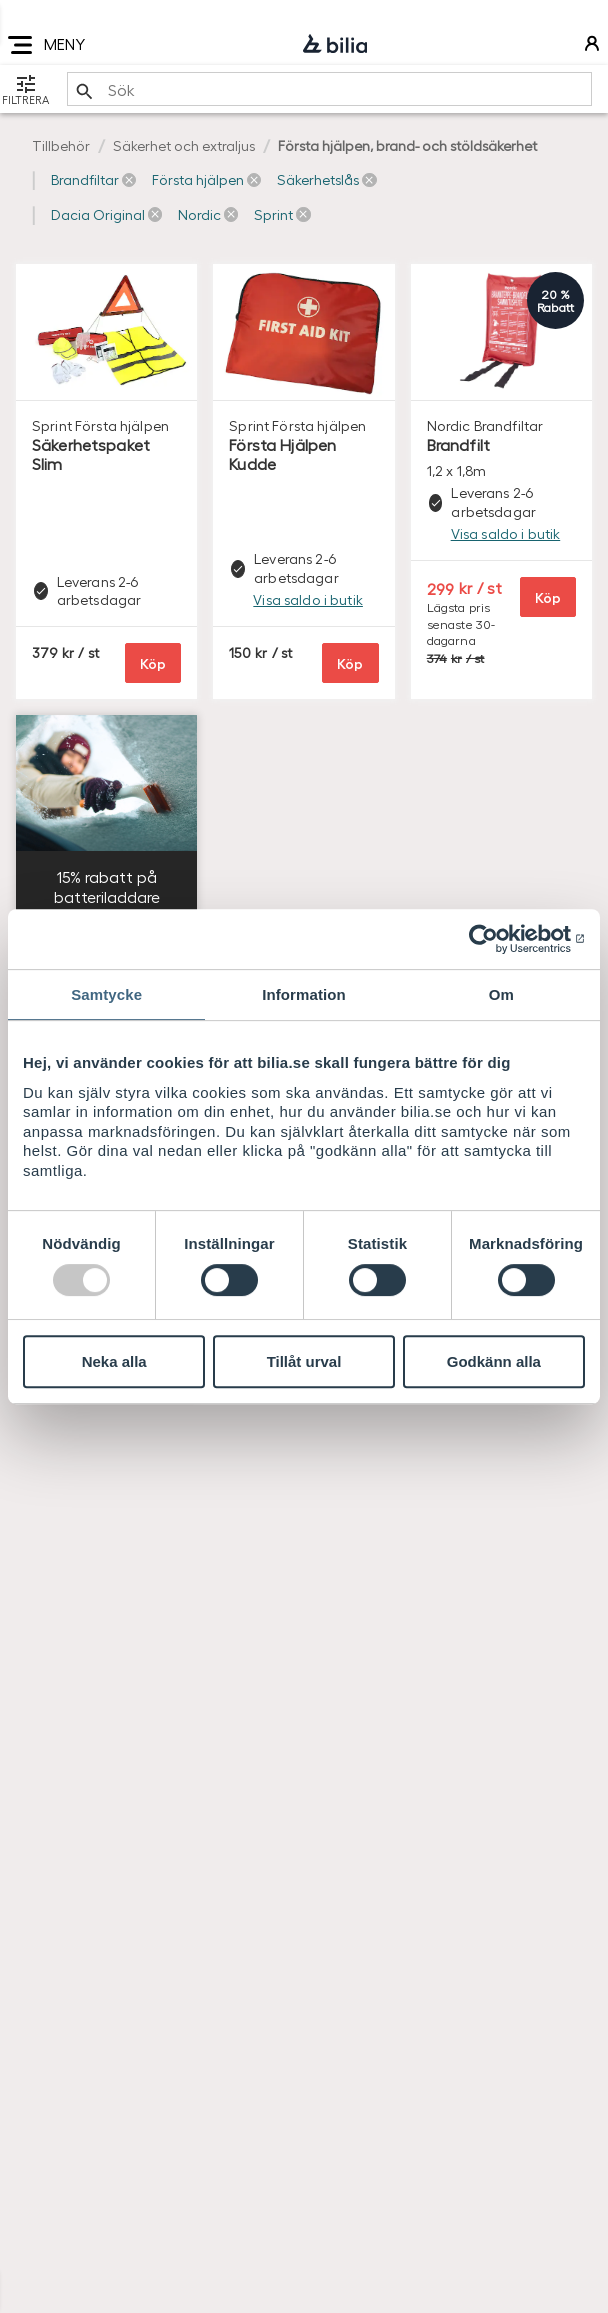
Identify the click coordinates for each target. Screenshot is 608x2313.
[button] (93, 180)
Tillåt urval (304, 1361)
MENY (46, 45)
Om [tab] (501, 994)
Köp (153, 662)
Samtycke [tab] (106, 994)
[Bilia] (335, 45)
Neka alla (114, 1361)
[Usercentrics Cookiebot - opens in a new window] (497, 939)
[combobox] (329, 89)
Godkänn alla (494, 1361)
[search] (329, 89)
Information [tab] (304, 994)
